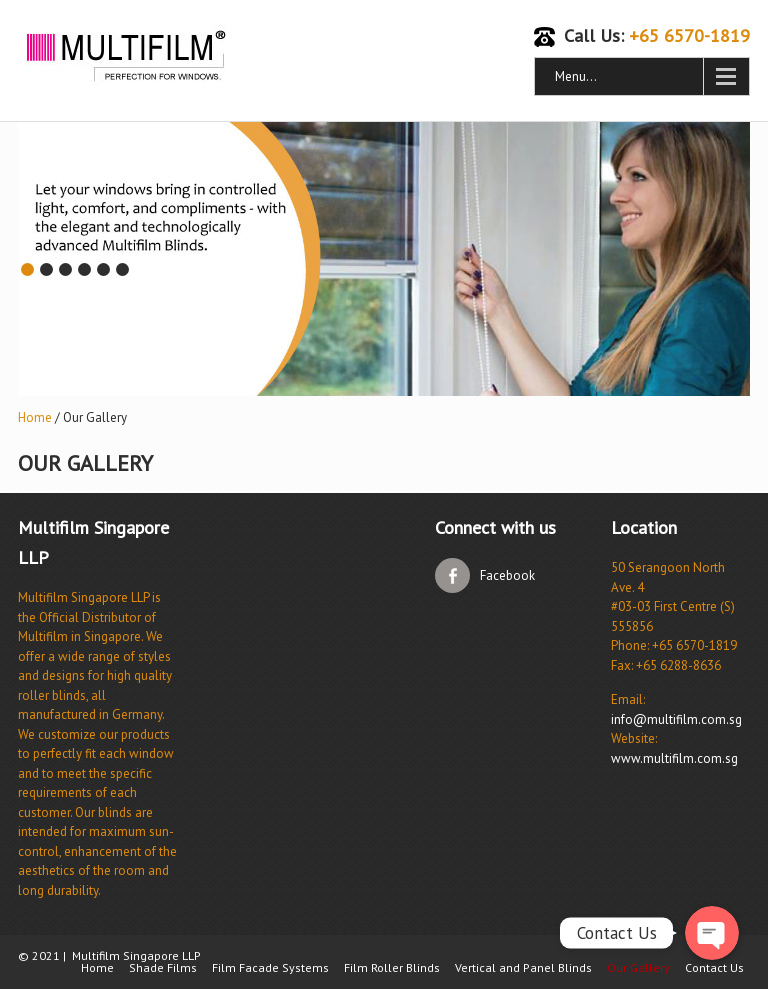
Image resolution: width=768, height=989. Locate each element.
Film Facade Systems (270, 968)
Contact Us (714, 968)
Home (35, 417)
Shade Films (163, 968)
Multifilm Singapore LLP (136, 955)
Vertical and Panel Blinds (523, 968)
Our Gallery (638, 968)
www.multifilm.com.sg (674, 758)
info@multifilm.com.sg (676, 719)
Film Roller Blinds (392, 968)
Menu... (576, 76)
